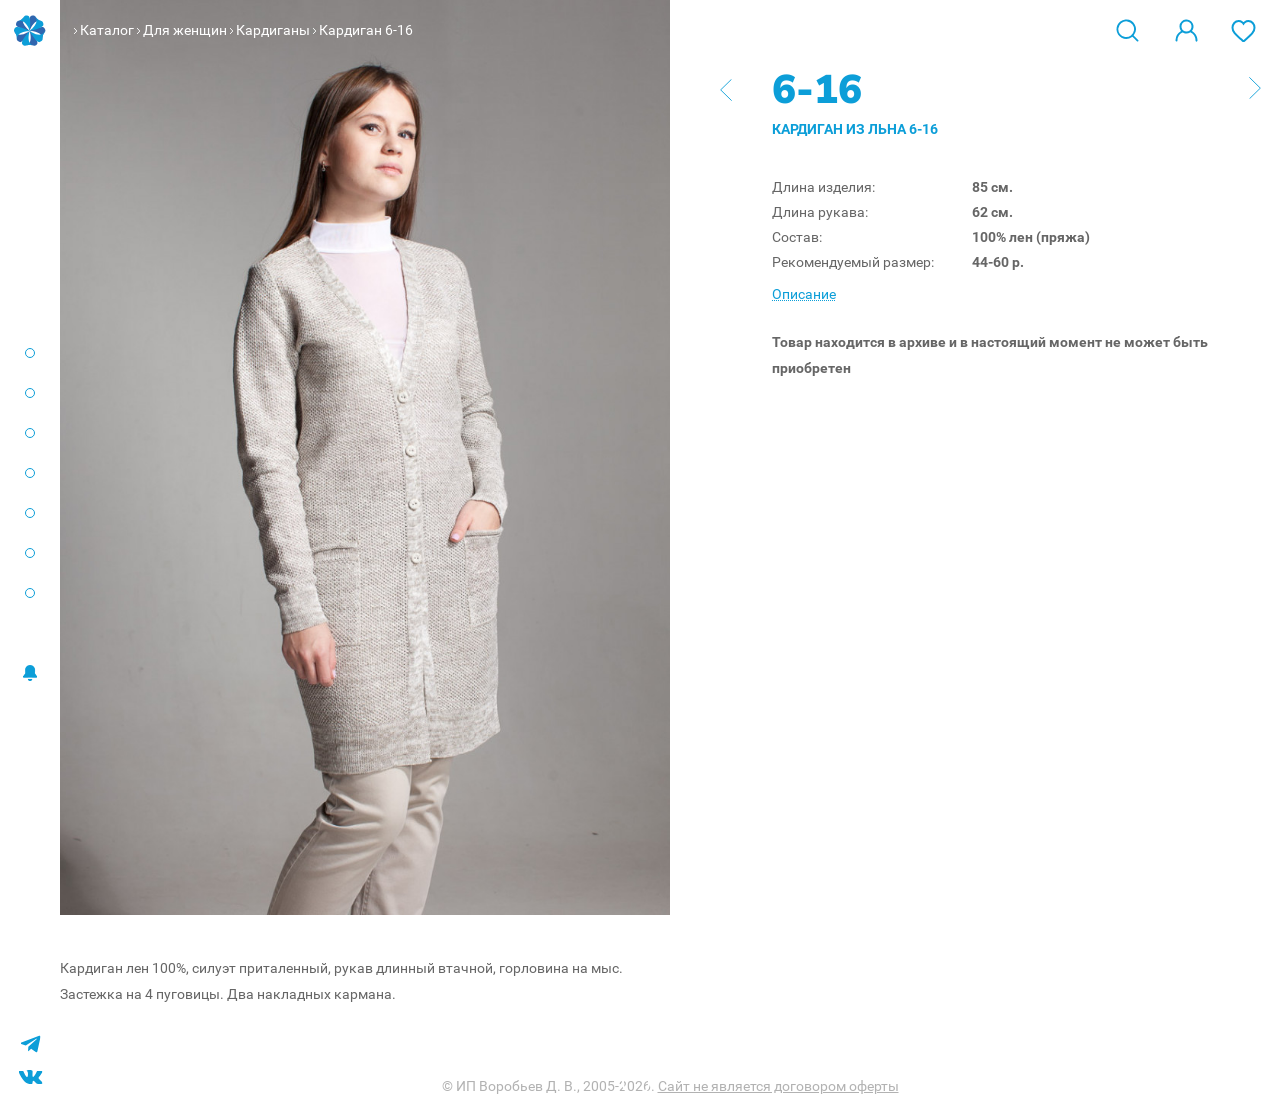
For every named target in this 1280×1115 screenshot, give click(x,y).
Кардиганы (273, 30)
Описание (804, 294)
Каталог (107, 30)
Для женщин (185, 30)
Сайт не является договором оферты (778, 1086)
